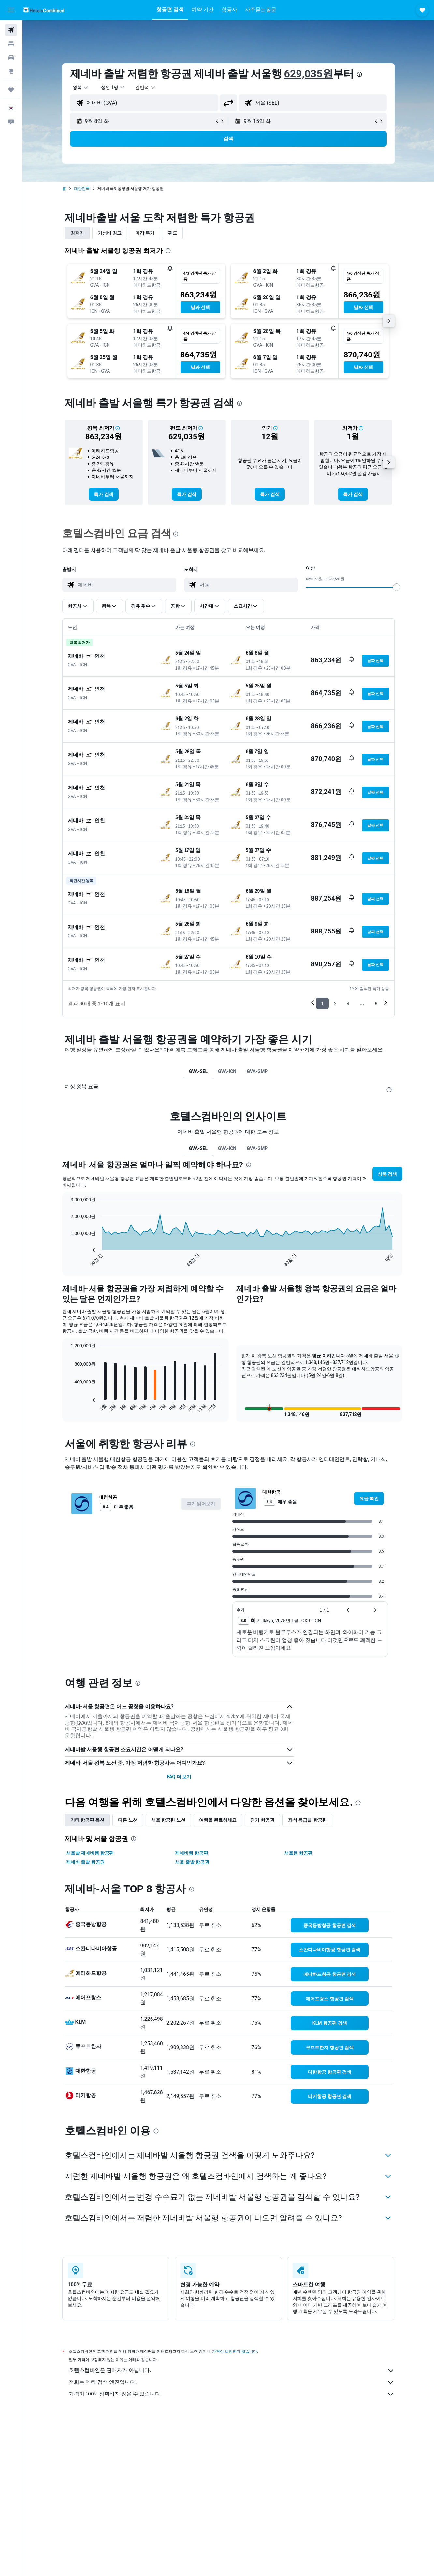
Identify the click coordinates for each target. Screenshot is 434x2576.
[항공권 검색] (11, 29)
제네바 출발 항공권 (85, 1862)
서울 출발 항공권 (192, 1862)
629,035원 (308, 73)
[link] (103, 494)
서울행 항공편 (298, 1853)
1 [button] (322, 1003)
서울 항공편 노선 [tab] (168, 1820)
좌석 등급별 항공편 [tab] (307, 1820)
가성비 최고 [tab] (110, 233)
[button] (11, 10)
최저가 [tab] (77, 233)
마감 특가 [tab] (144, 233)
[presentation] (359, 74)
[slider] (396, 587)
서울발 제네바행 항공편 (90, 1853)
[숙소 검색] (11, 43)
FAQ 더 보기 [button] (179, 1776)
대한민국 (82, 188)
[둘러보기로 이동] (11, 71)
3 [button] (348, 1003)
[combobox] (81, 87)
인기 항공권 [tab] (262, 1820)
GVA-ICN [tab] (227, 1071)
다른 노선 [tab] (127, 1820)
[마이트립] (11, 89)
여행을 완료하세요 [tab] (218, 1820)
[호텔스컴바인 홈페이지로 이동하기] (43, 10)
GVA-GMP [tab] (257, 1071)
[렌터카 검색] (11, 57)
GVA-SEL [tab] (198, 1071)
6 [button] (376, 1003)
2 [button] (335, 1003)
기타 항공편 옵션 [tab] (87, 1820)
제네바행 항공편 (191, 1853)
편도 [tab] (172, 233)
